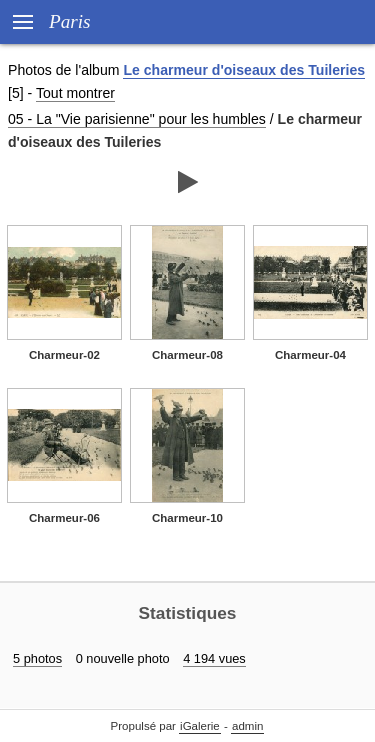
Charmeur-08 (187, 355)
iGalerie (200, 726)
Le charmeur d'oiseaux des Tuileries (244, 70)
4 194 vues (214, 658)
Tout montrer (75, 93)
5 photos (37, 658)
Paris (70, 21)
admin (247, 726)
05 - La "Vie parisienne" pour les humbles (137, 119)
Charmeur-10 (187, 518)
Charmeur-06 (64, 518)
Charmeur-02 (64, 355)
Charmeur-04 (310, 355)
